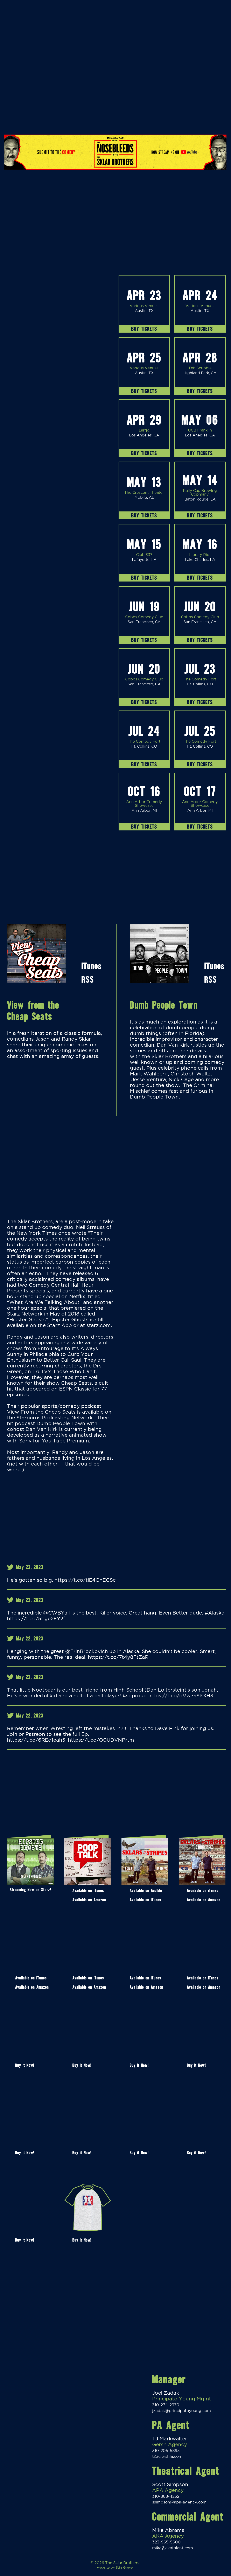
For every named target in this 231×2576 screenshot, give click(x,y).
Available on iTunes (88, 1890)
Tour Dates (43, 113)
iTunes (92, 966)
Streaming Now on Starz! (30, 1889)
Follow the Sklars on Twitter (104, 121)
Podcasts (77, 113)
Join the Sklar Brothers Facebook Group (92, 121)
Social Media (136, 113)
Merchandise (176, 113)
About (105, 113)
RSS (88, 979)
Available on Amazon (89, 1899)
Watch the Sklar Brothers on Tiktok (138, 121)
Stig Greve (124, 2567)
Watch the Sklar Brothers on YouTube (127, 121)
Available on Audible (146, 1890)
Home (15, 113)
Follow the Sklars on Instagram (115, 121)
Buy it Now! (24, 2065)
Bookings (211, 113)
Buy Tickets (144, 329)
